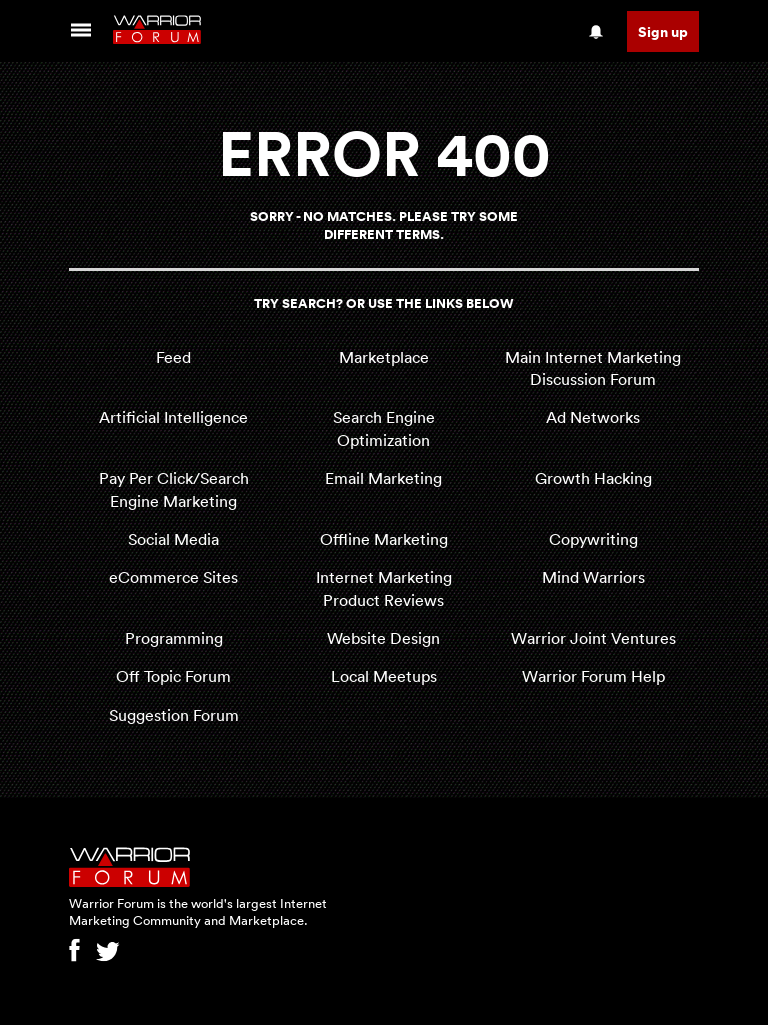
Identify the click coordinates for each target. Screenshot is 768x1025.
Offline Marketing (384, 539)
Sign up (663, 31)
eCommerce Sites (173, 577)
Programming (174, 638)
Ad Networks (593, 417)
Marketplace (384, 357)
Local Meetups (384, 676)
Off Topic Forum (173, 676)
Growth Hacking (593, 478)
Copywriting (593, 539)
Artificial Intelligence (173, 417)
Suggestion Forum (174, 715)
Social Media (173, 539)
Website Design (383, 638)
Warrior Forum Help (593, 676)
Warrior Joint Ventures (593, 638)
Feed (173, 357)
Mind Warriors (593, 577)
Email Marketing (383, 478)
